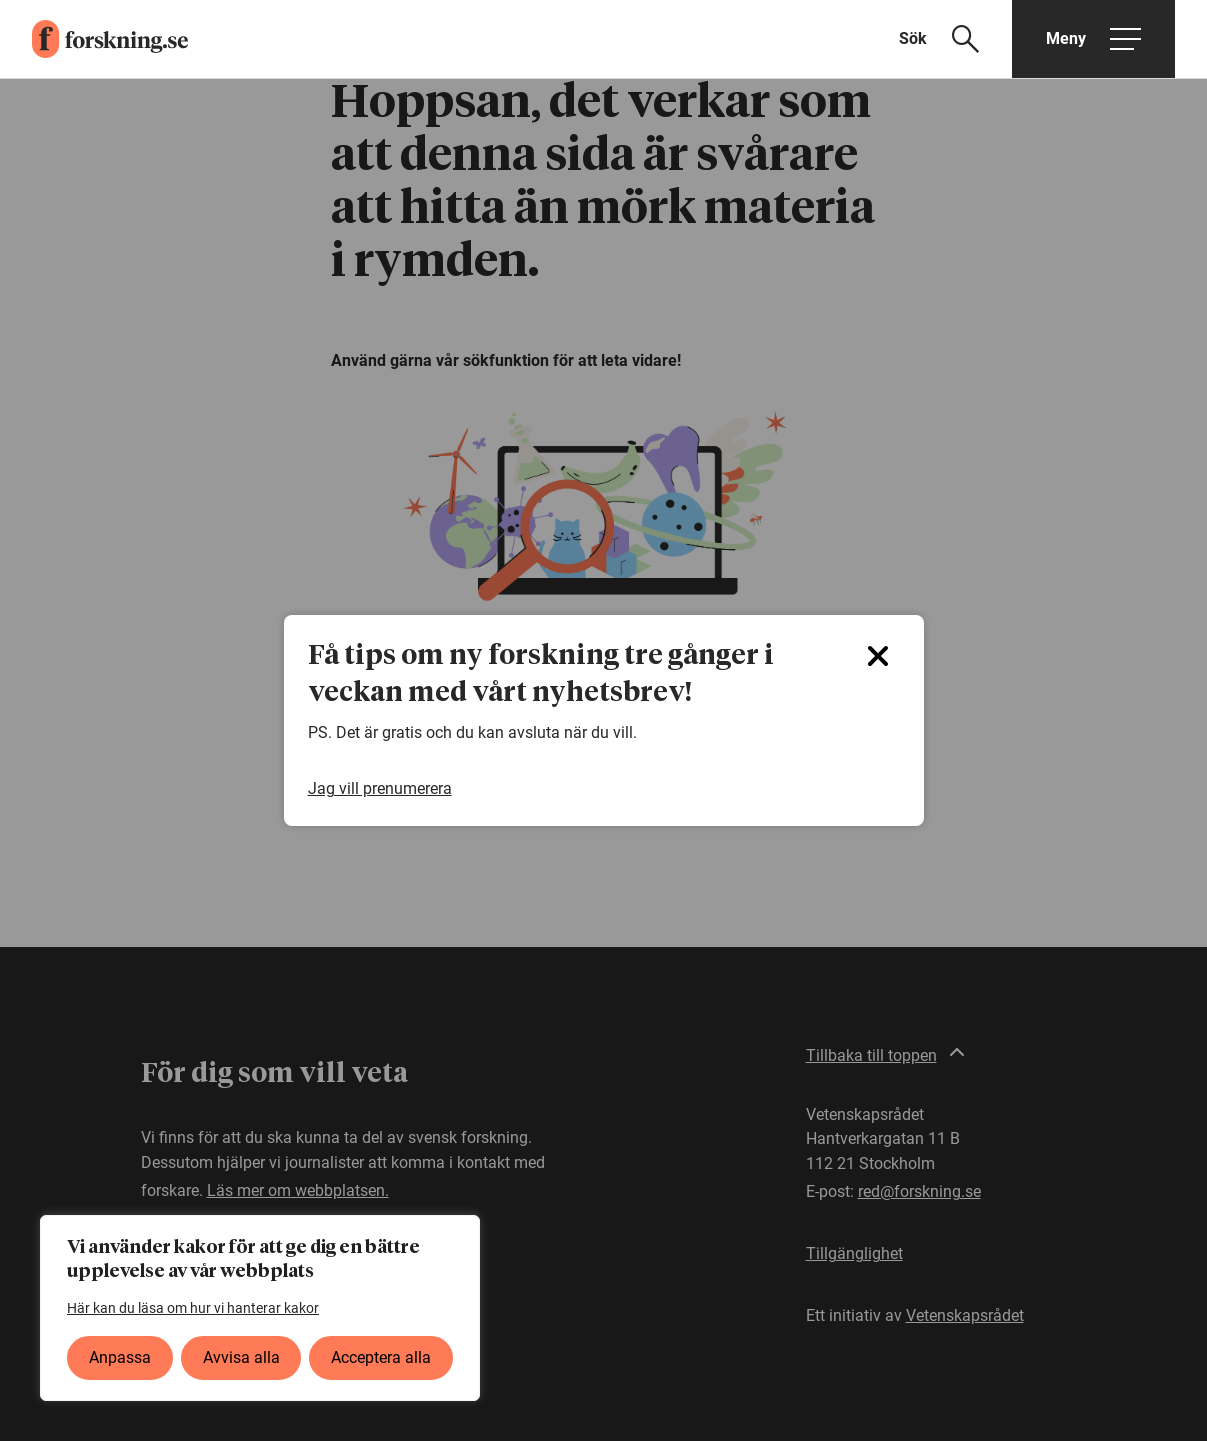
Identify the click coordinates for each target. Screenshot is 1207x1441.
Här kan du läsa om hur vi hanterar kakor (193, 1308)
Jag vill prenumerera (380, 788)
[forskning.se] (94, 39)
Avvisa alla (241, 1357)
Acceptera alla (381, 1357)
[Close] (878, 656)
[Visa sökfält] (951, 39)
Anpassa (120, 1357)
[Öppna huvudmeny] (1093, 39)
